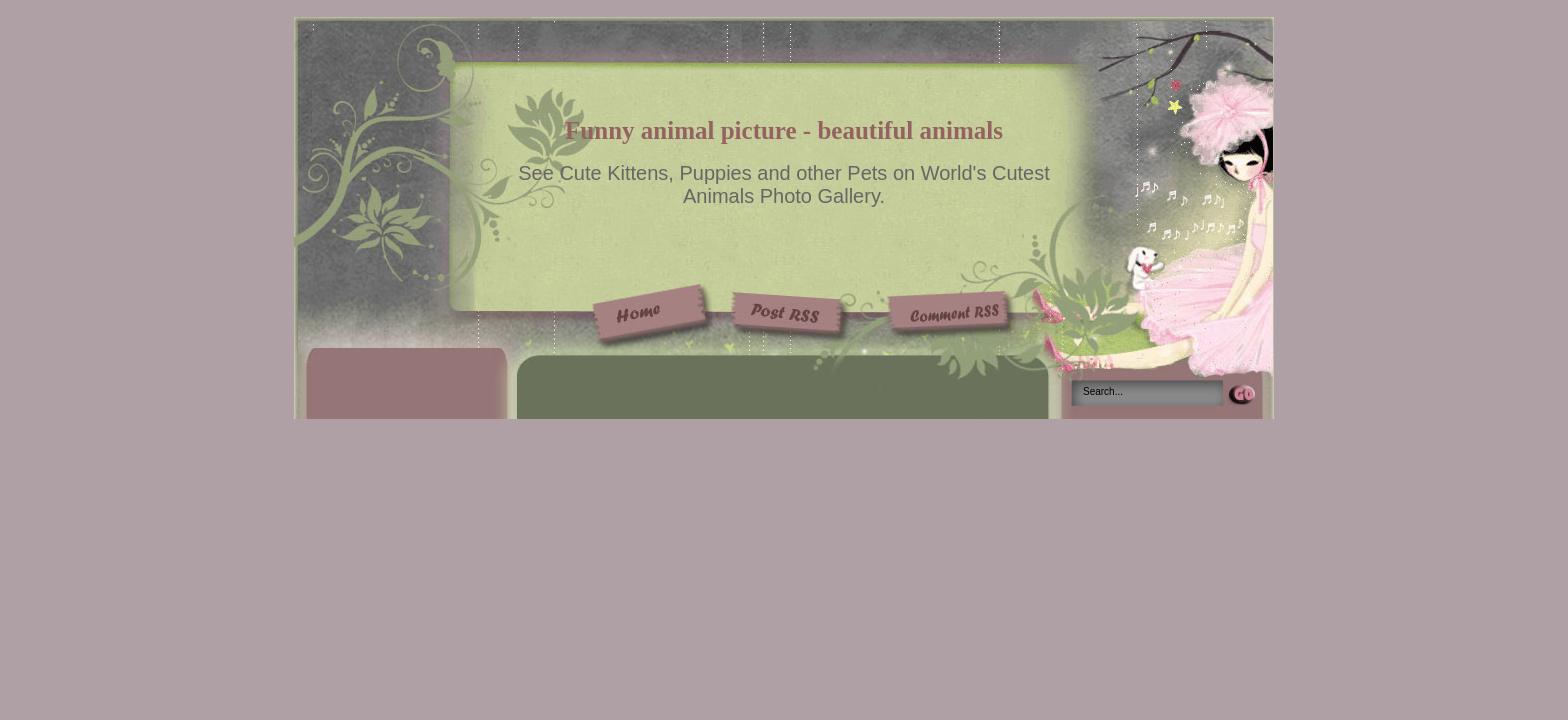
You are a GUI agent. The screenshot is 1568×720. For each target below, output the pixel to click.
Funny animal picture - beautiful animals (784, 130)
